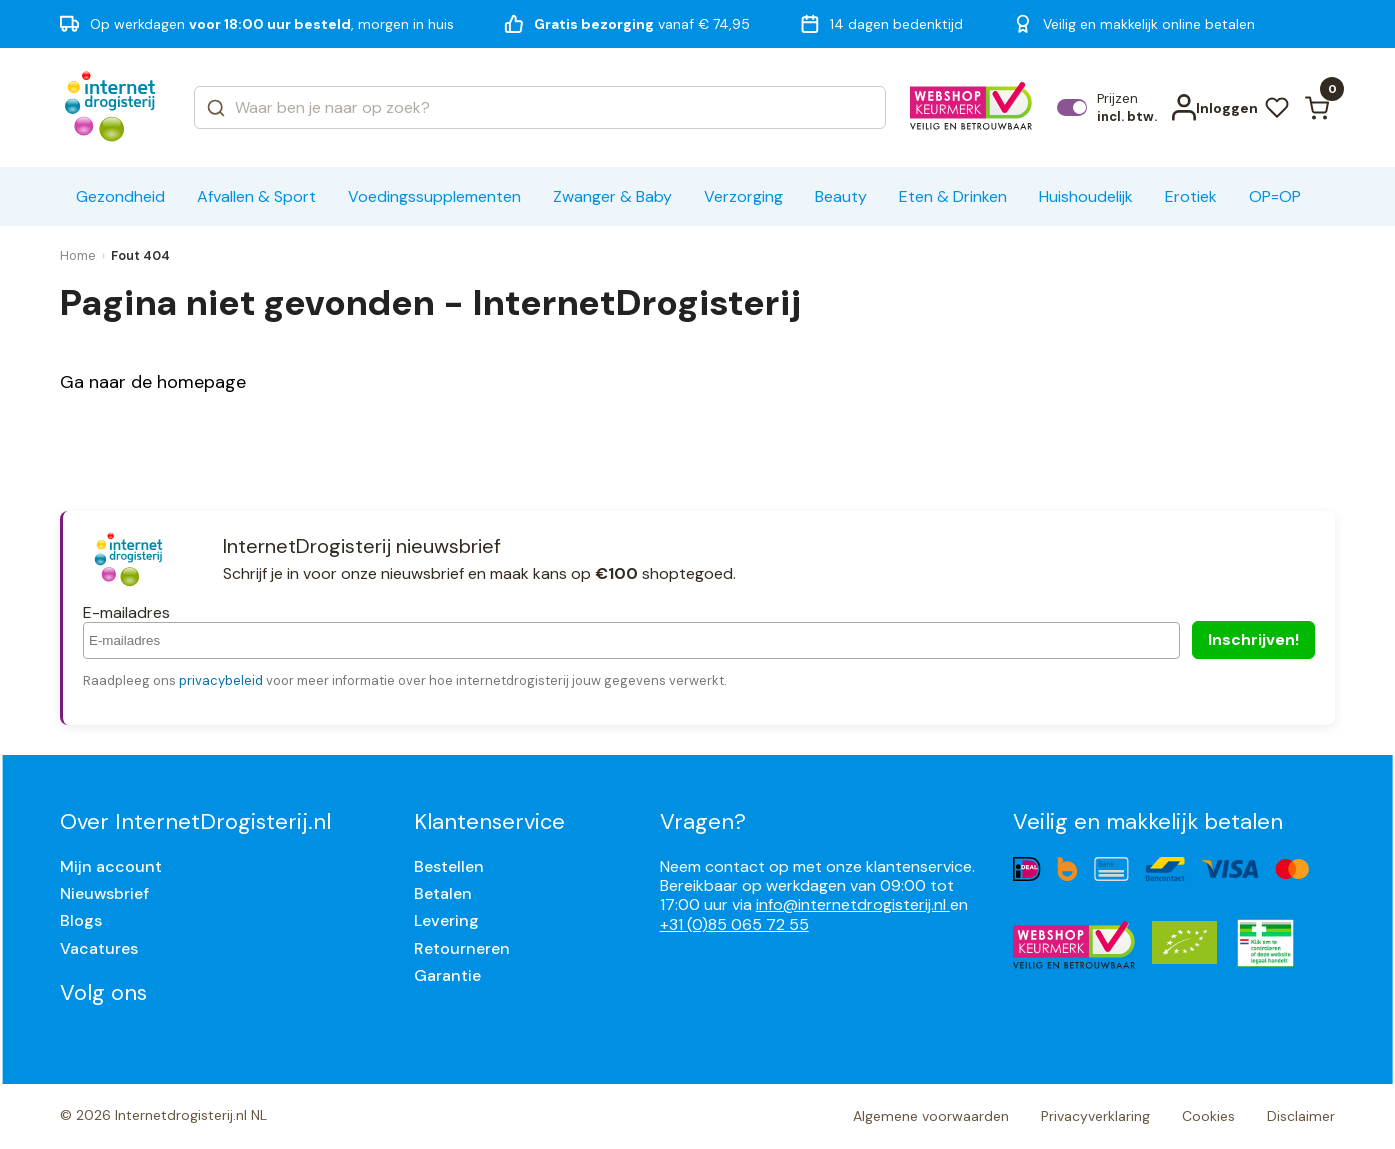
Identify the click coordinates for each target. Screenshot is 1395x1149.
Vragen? (703, 821)
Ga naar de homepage (153, 382)
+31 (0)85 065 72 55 (734, 924)
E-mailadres (126, 612)
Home (78, 255)
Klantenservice (489, 821)
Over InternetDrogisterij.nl (195, 821)
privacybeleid (221, 680)
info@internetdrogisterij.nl (853, 904)
